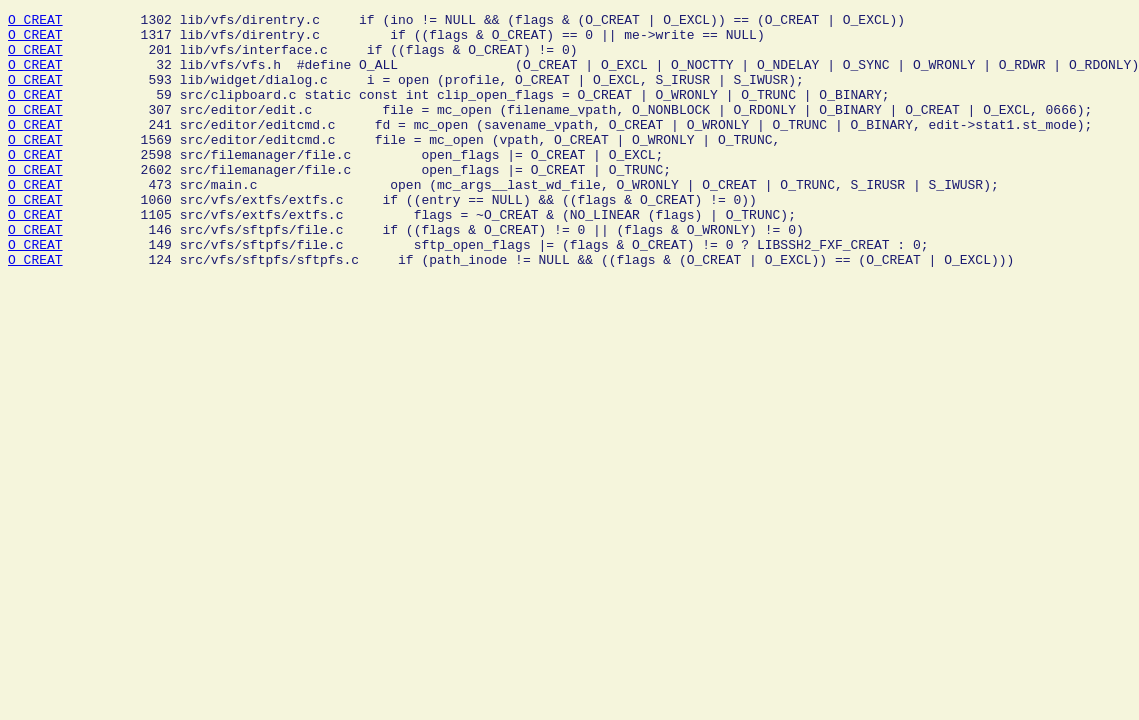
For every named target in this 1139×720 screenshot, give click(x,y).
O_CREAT (35, 22)
